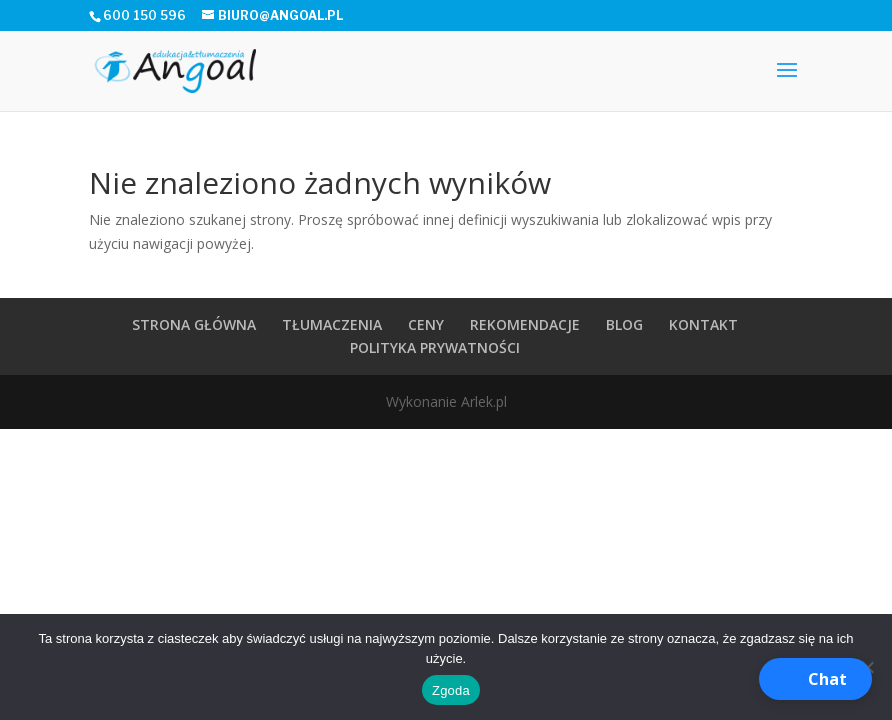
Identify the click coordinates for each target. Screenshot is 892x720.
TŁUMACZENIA (332, 324)
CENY (426, 324)
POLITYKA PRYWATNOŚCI (435, 347)
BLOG (624, 324)
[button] (815, 679)
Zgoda (451, 690)
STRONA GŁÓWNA (194, 324)
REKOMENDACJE (525, 324)
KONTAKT (703, 324)
